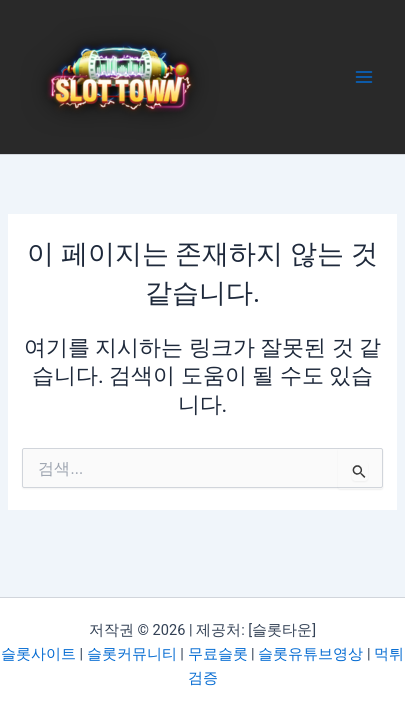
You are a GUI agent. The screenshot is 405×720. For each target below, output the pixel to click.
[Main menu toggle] (364, 77)
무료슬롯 (218, 654)
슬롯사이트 (38, 654)
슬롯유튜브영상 (310, 654)
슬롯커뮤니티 (132, 654)
